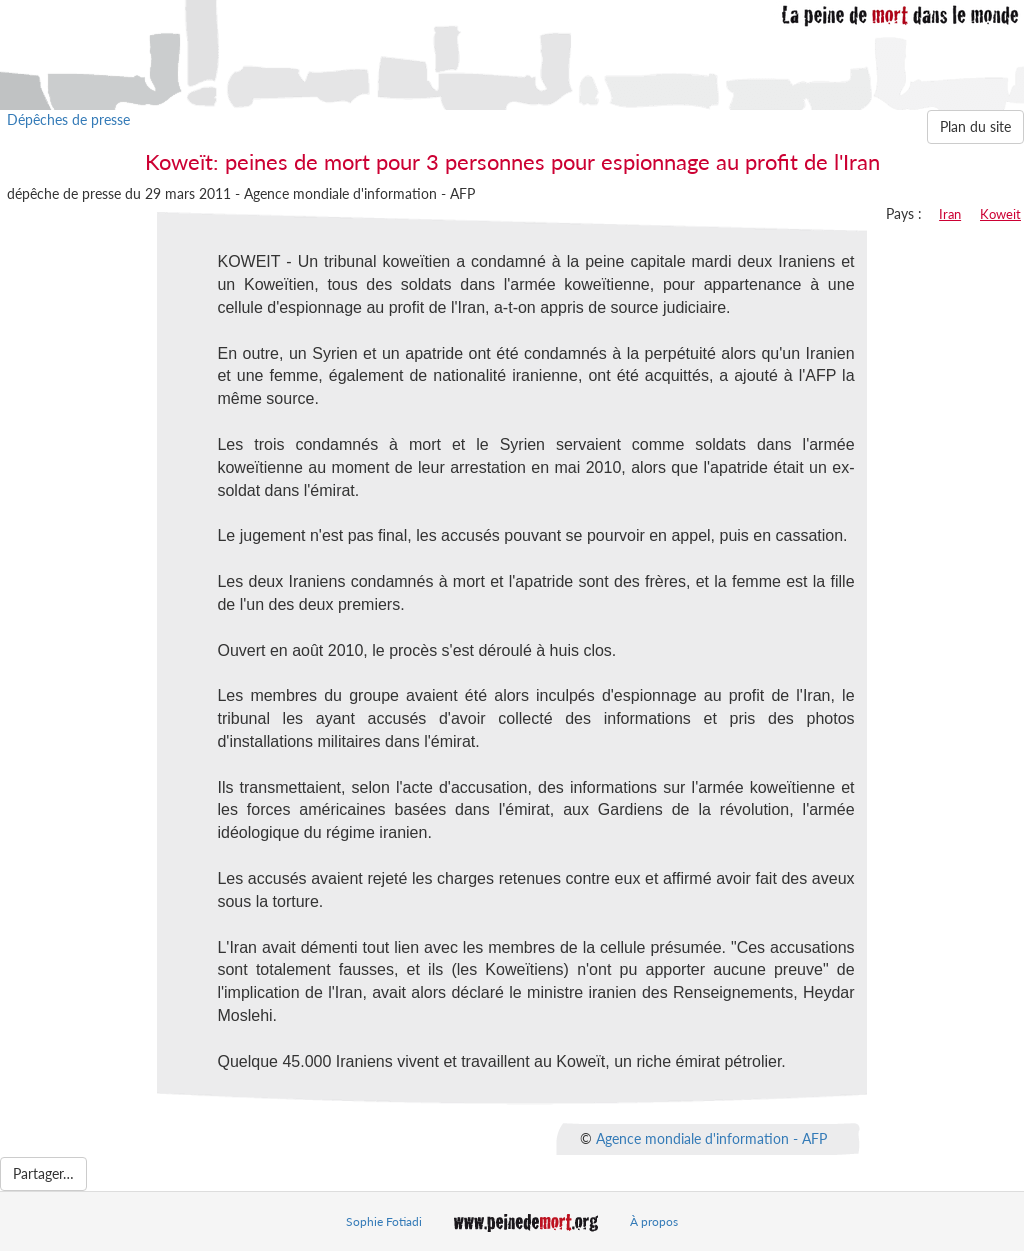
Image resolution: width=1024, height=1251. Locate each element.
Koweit (1000, 214)
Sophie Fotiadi (384, 1221)
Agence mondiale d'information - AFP (711, 1137)
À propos (654, 1221)
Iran (950, 214)
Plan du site (975, 126)
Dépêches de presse (68, 119)
